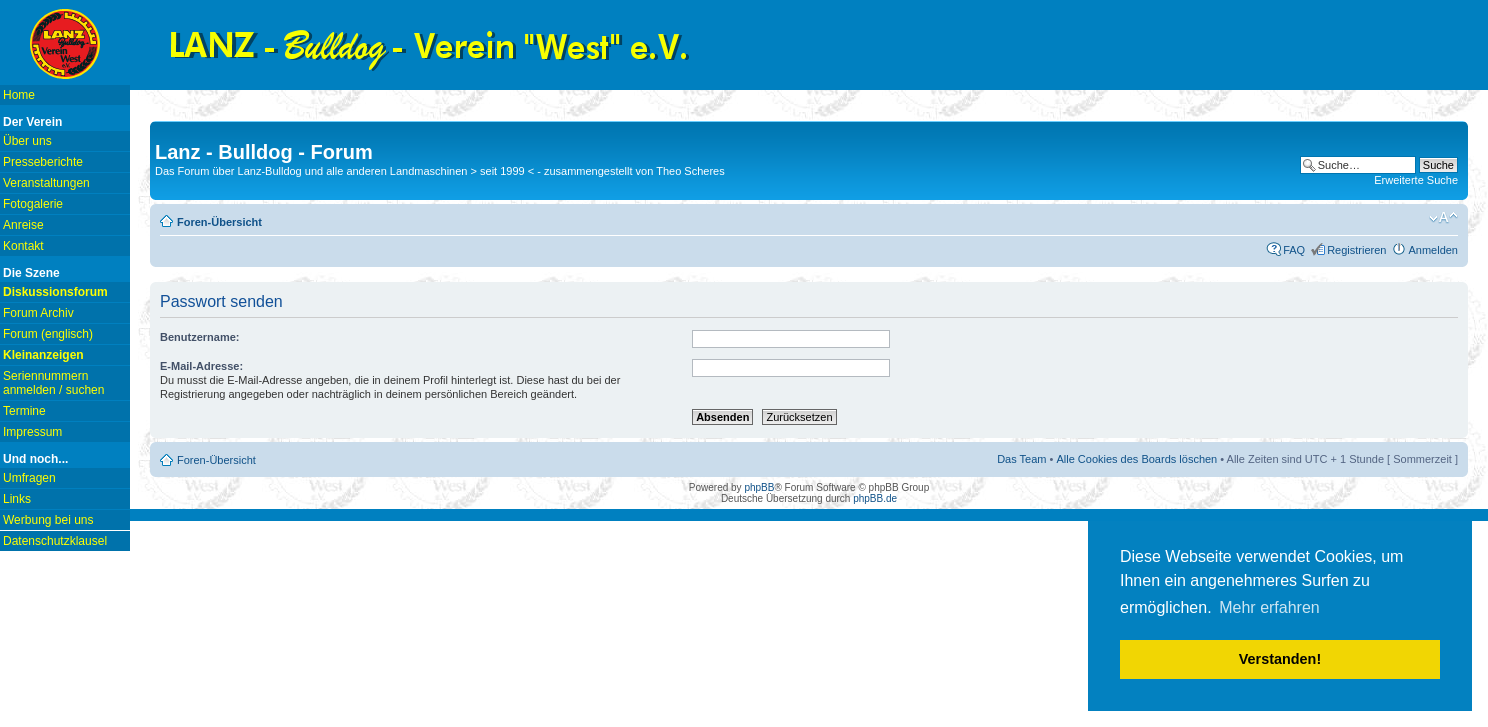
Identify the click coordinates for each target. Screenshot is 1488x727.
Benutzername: (199, 337)
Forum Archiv (38, 313)
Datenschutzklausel (55, 541)
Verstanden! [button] (1280, 659)
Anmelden (1433, 250)
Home (19, 95)
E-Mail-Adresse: (201, 366)
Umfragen (29, 478)
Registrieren (1356, 250)
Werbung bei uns (48, 520)
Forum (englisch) (48, 334)
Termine (24, 411)
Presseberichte (43, 162)
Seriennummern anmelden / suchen (53, 383)
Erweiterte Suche (1416, 180)
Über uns (27, 141)
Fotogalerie (33, 204)
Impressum (32, 432)
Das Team (1021, 459)
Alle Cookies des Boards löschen (1136, 459)
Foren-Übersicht (219, 222)
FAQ (1294, 250)
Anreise (23, 225)
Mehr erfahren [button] (1269, 607)
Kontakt (23, 246)
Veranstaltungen (46, 183)
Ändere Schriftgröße (1443, 218)
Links (17, 499)
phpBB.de (875, 498)
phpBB (759, 487)
